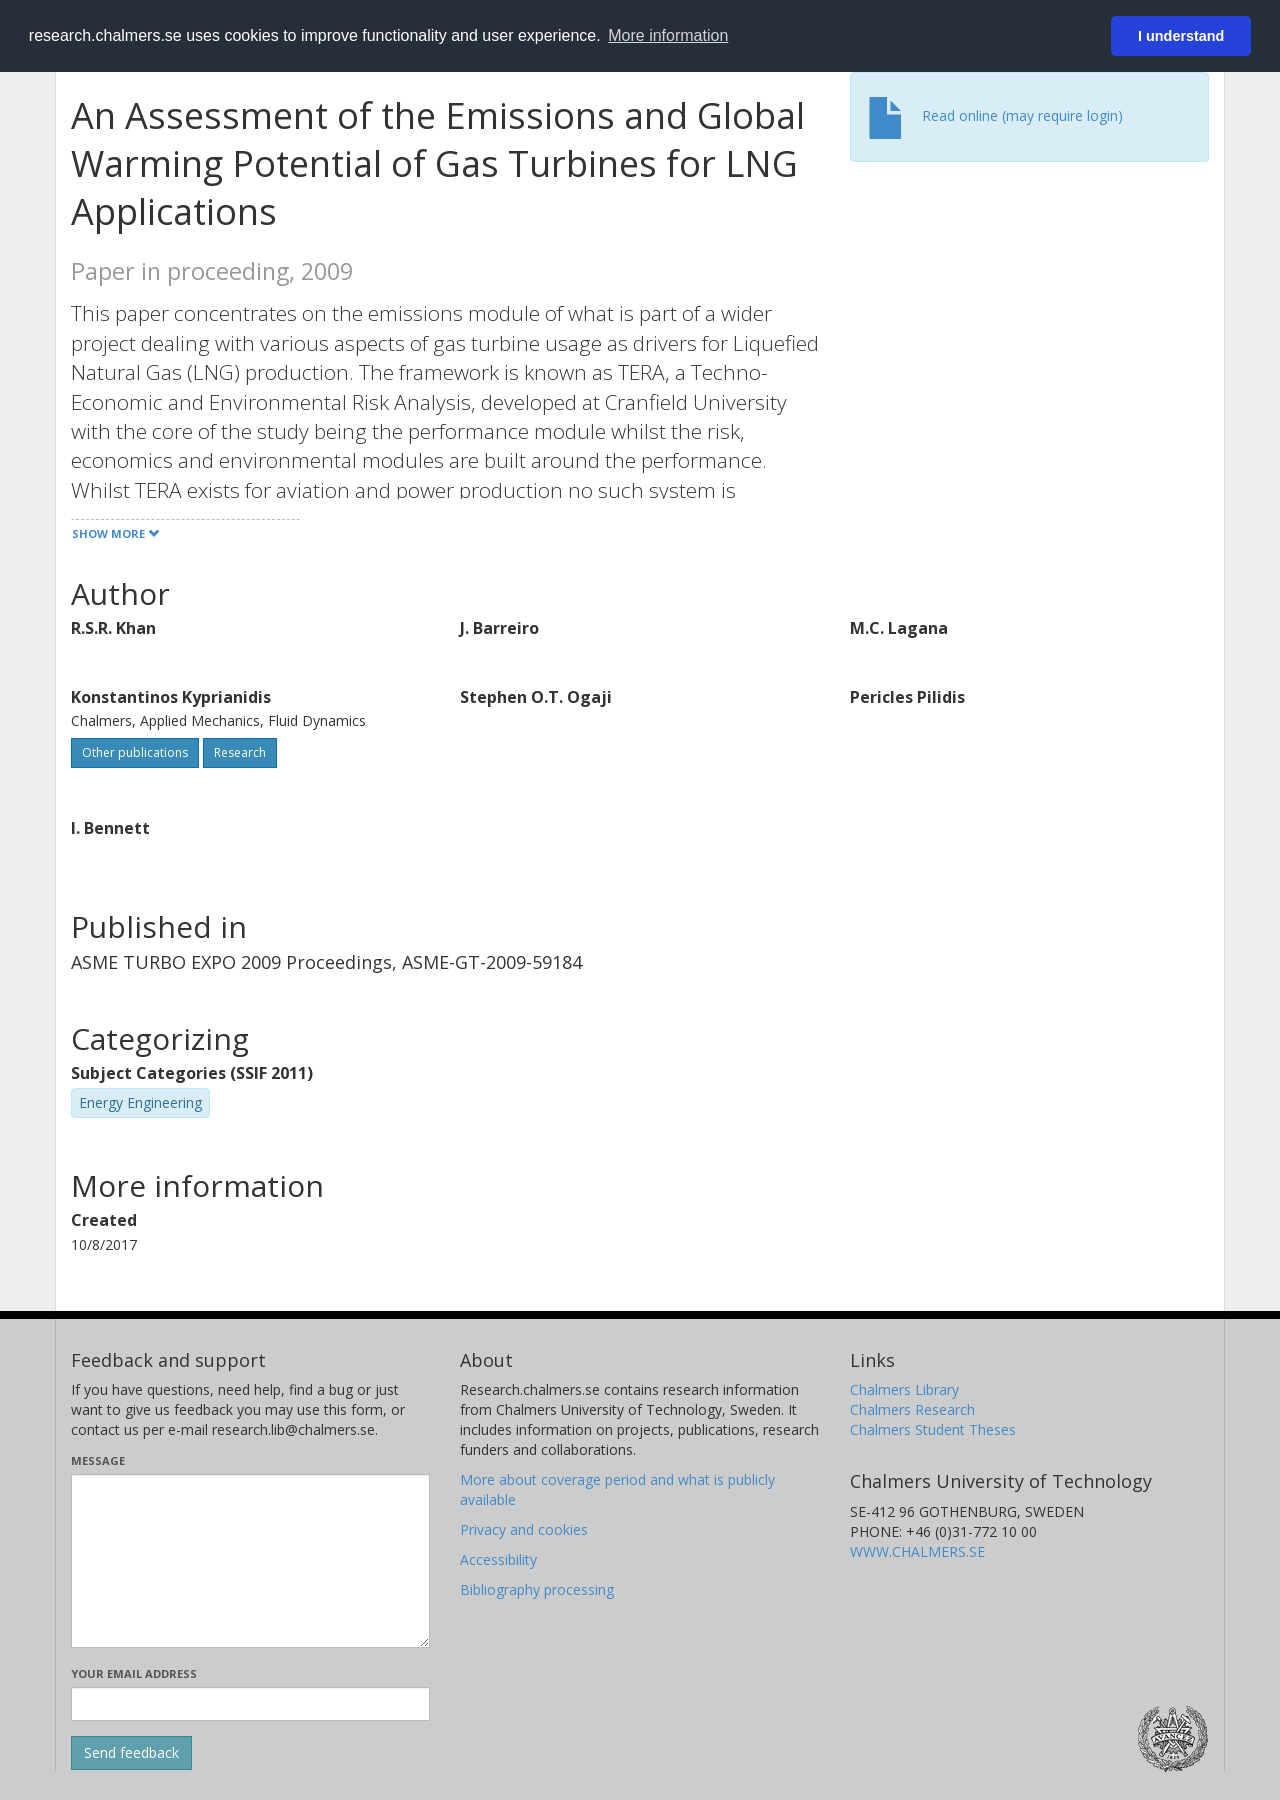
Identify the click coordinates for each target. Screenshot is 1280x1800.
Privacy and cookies (524, 1529)
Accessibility (498, 1559)
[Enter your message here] (250, 1561)
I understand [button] (1181, 36)
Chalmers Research (912, 1409)
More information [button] (668, 35)
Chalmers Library (904, 1389)
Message (98, 1460)
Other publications (135, 752)
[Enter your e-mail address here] (250, 1704)
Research (240, 752)
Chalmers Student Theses (933, 1429)
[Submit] (131, 1753)
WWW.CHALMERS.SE (917, 1551)
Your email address (134, 1673)
